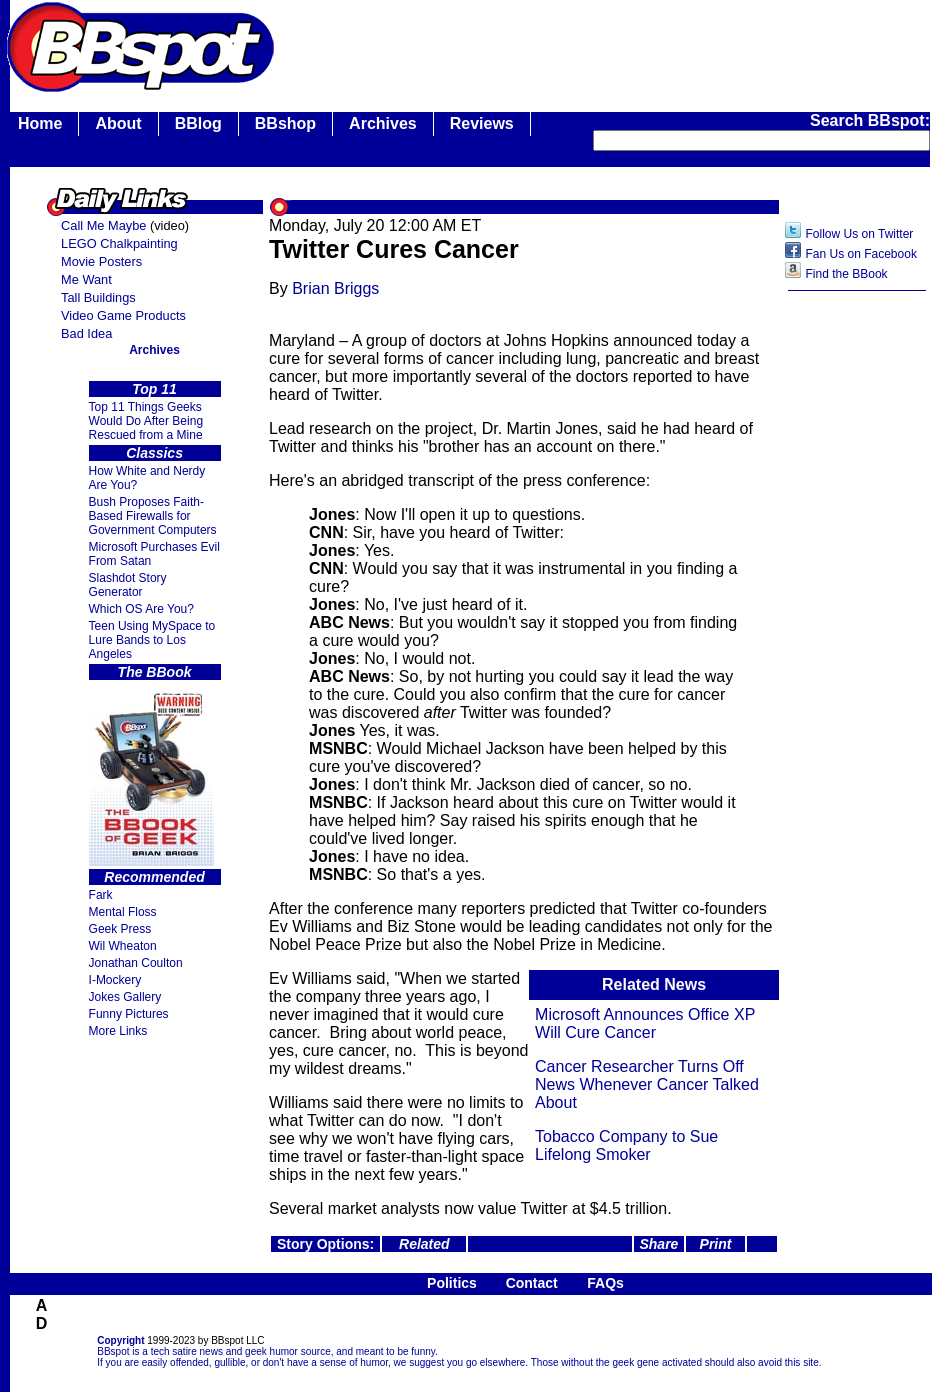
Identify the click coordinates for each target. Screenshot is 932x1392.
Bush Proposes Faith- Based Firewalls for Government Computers (153, 516)
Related (424, 1244)
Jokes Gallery (125, 997)
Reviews (482, 123)
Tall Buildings (98, 297)
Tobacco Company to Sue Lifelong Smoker (626, 1145)
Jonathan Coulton (136, 963)
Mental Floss (123, 912)
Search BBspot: (870, 120)
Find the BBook (847, 274)
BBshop (285, 123)
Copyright (120, 1340)
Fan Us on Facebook (861, 254)
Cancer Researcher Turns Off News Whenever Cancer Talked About (647, 1084)
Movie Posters (101, 261)
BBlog (198, 123)
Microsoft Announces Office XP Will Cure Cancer (645, 1023)
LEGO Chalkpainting (119, 243)
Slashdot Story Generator (128, 585)
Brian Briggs (335, 288)
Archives (383, 123)
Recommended (154, 877)
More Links (118, 1031)
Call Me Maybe (103, 225)
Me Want (86, 279)
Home (40, 123)
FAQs (605, 1283)
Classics (154, 453)
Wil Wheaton (123, 946)
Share (658, 1244)
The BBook (155, 672)
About (118, 123)
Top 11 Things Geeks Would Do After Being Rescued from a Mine (146, 421)
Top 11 (154, 389)
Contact (532, 1283)
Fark (101, 895)
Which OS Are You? (141, 609)
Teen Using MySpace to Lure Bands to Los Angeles (152, 640)
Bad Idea (86, 333)
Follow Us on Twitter (860, 234)
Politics (452, 1283)
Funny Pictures (129, 1014)
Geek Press (120, 929)
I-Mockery (115, 980)
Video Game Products (123, 315)
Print (716, 1244)
